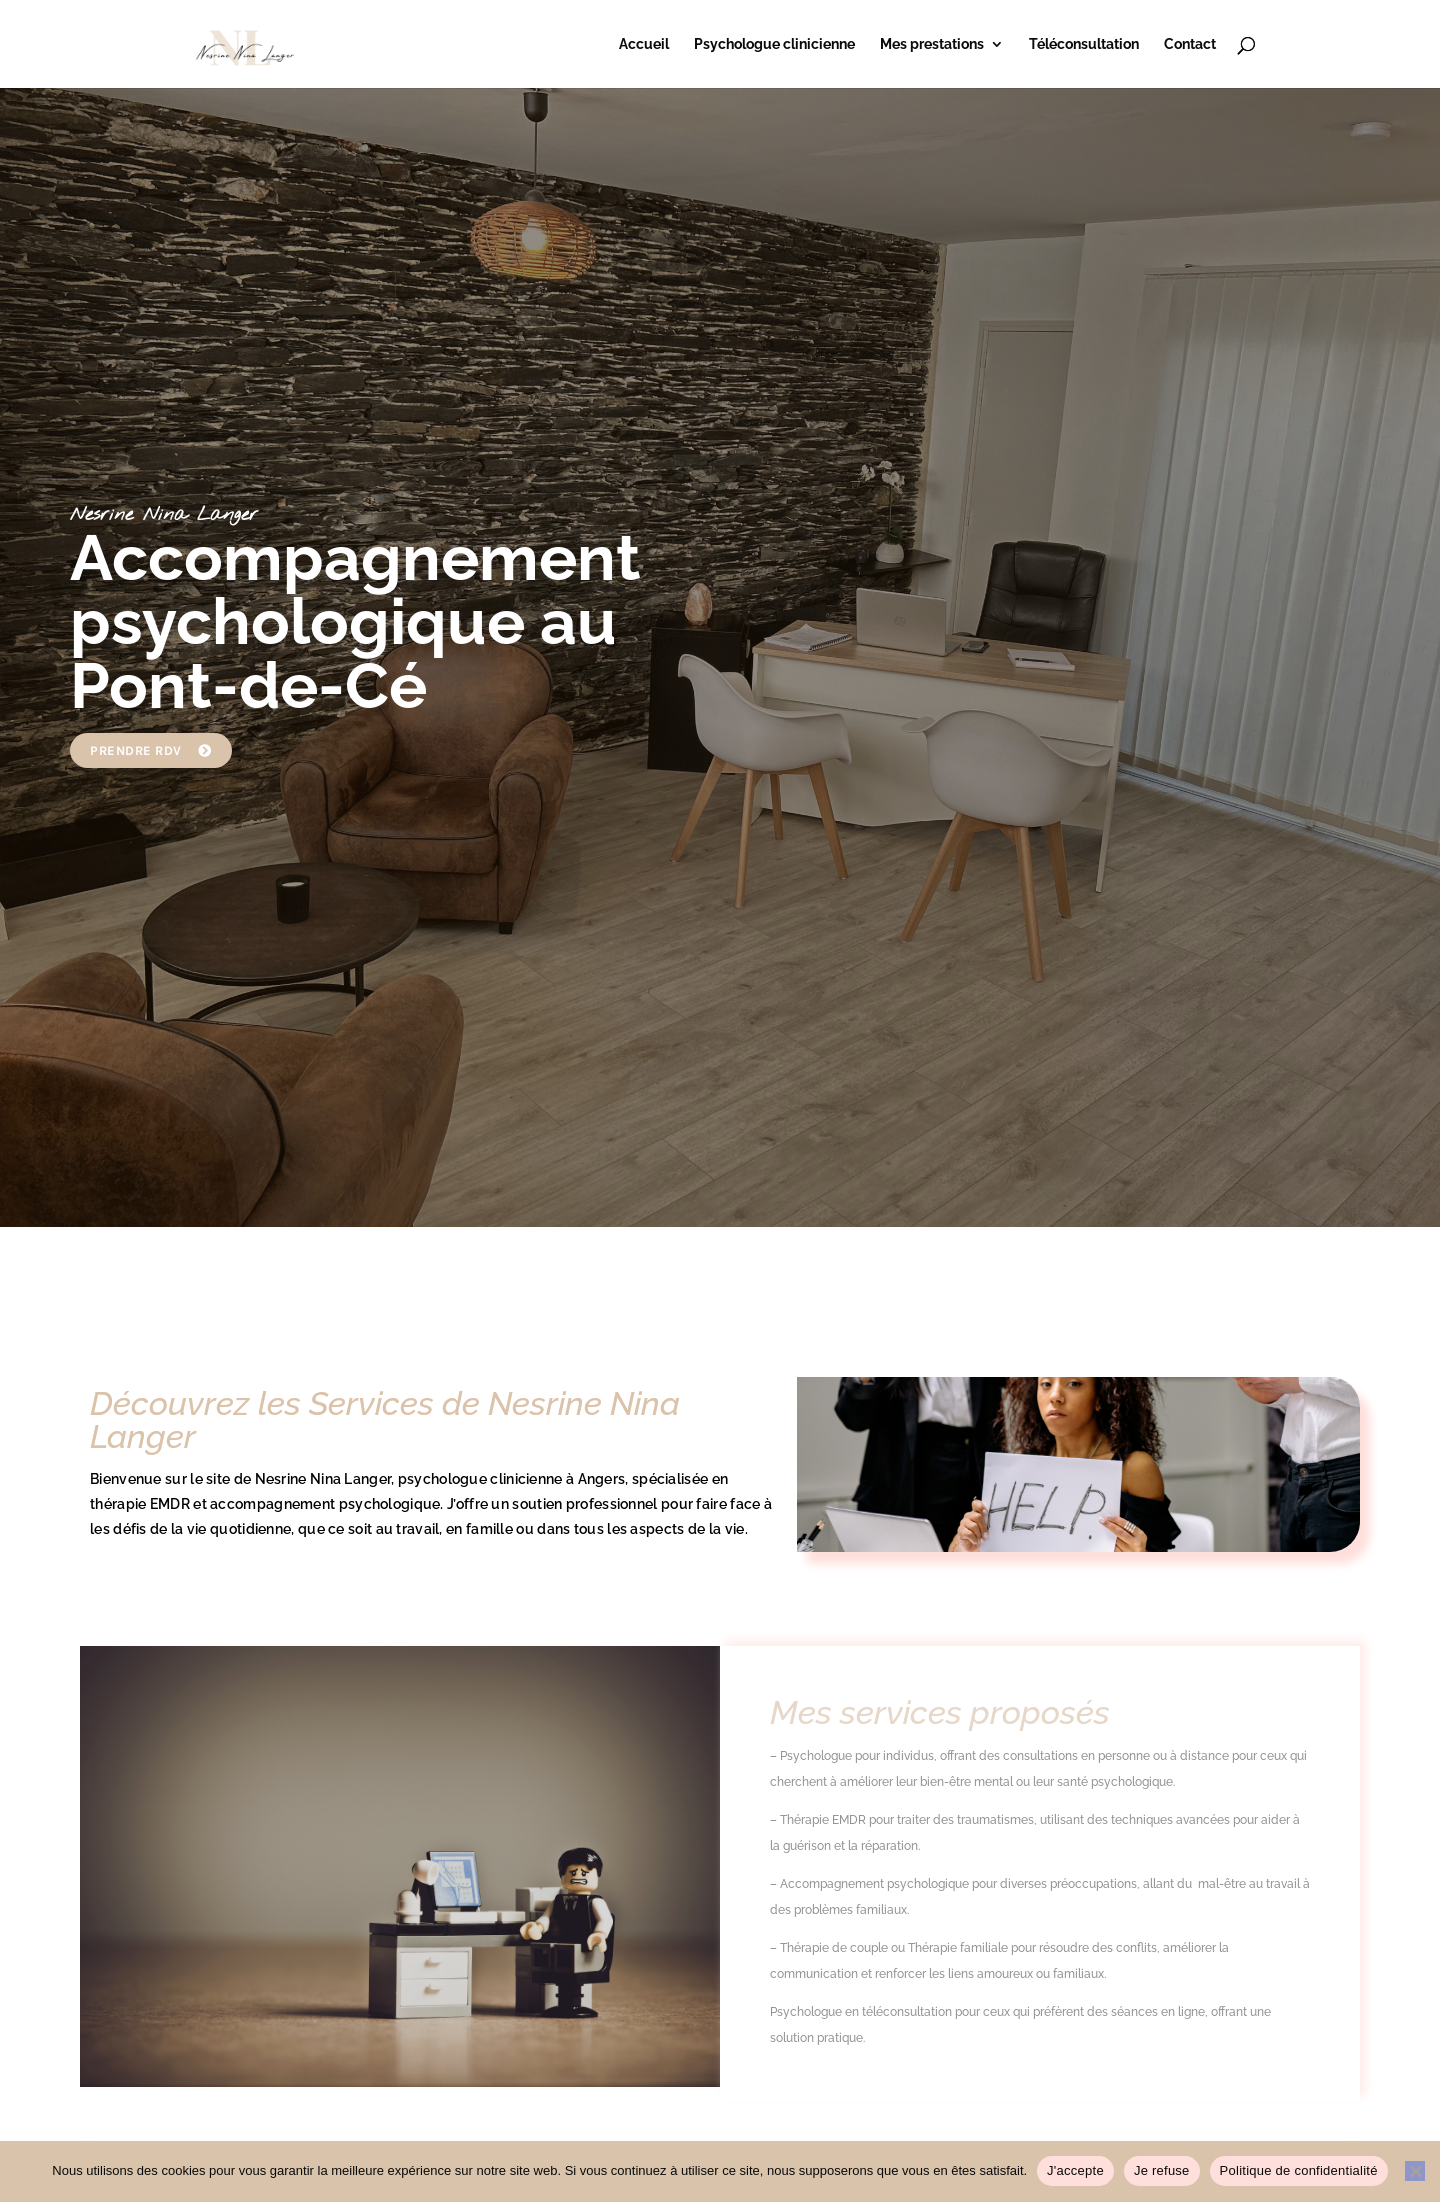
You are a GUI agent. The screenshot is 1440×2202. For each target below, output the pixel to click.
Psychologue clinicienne (774, 44)
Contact (1190, 44)
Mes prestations (932, 44)
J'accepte (1075, 2170)
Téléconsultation (1084, 44)
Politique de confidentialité (1299, 2170)
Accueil (644, 44)
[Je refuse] (1415, 2171)
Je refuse (1162, 2170)
